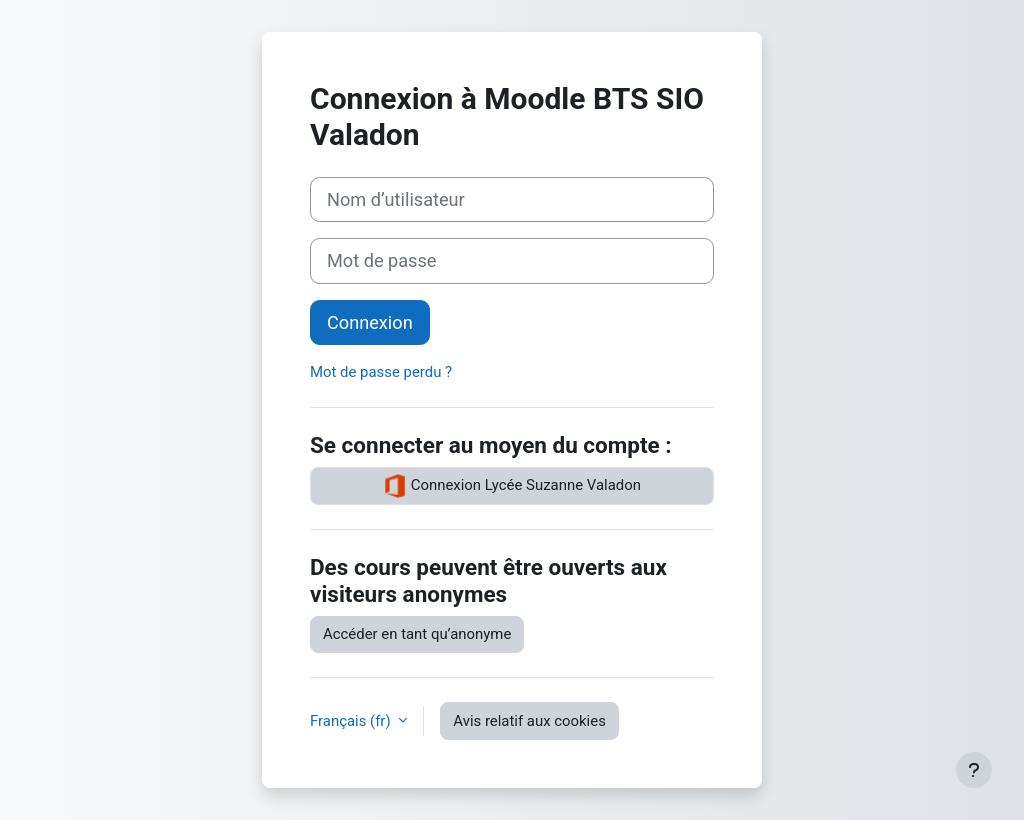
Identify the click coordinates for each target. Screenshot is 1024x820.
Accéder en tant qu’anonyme (417, 634)
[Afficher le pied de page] (974, 770)
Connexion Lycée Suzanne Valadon (512, 486)
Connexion (370, 322)
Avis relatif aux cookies (529, 721)
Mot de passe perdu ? (381, 372)
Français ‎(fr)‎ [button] (352, 721)
